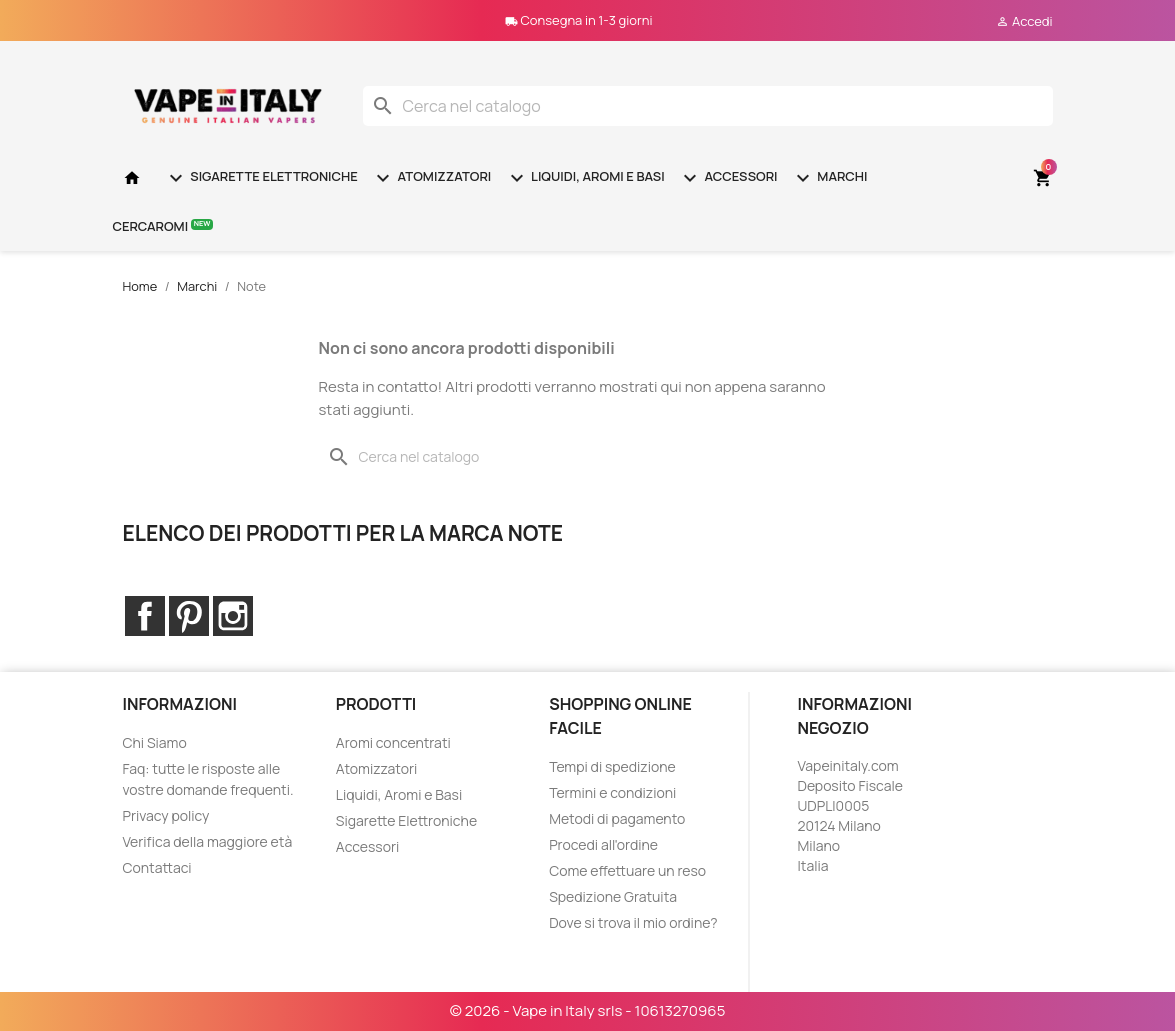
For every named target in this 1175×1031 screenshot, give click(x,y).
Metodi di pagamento (617, 818)
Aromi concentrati (393, 742)
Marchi (829, 178)
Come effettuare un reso (627, 870)
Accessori (728, 178)
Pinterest (189, 616)
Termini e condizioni (612, 792)
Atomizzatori (431, 178)
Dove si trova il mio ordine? (633, 922)
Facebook (145, 616)
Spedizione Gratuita (613, 896)
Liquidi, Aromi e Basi (585, 178)
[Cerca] (708, 106)
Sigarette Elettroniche (261, 178)
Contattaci (157, 867)
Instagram (233, 616)
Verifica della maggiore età (208, 841)
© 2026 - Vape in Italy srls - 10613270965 (588, 1010)
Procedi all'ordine (603, 844)
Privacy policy (166, 815)
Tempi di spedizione (612, 766)
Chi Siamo (155, 742)
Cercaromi (163, 225)
